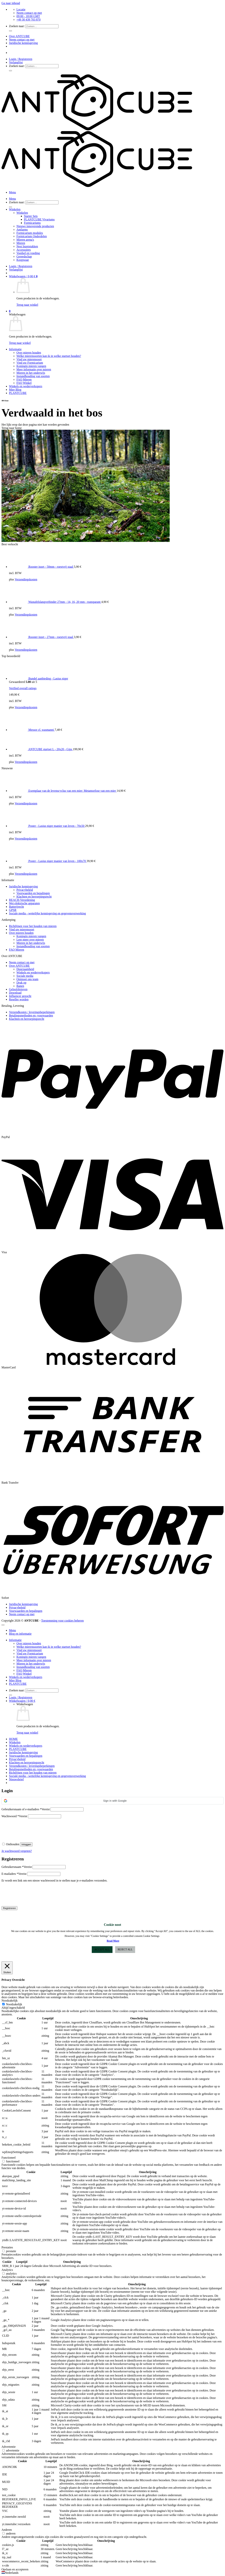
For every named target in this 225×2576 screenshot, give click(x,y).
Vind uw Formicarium (29, 362)
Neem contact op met (21, 39)
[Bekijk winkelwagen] (22, 1700)
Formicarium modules (29, 232)
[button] (20, 59)
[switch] (3, 2161)
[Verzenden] (10, 30)
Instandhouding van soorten (33, 376)
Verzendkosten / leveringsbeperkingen (32, 1012)
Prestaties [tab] (7, 2247)
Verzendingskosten (26, 579)
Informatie (15, 349)
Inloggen (26, 1844)
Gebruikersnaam (16, 1866)
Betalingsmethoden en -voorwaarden (31, 1015)
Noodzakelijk (14, 2004)
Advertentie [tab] (8, 2446)
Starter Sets (31, 216)
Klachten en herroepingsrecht (34, 896)
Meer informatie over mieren (33, 369)
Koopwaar (22, 259)
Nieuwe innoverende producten (35, 226)
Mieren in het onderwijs (30, 372)
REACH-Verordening (22, 899)
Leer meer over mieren (30, 939)
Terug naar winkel (27, 304)
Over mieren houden (28, 352)
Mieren (20, 243)
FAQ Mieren (24, 379)
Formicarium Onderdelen (31, 236)
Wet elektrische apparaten (24, 903)
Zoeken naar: (17, 26)
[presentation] (29, 1828)
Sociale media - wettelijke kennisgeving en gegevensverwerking (47, 913)
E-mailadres (14, 1873)
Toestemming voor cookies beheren (62, 1620)
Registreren (9, 1908)
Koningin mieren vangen (31, 366)
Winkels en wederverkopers (25, 386)
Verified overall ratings (23, 688)
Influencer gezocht (20, 996)
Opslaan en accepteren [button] (14, 2569)
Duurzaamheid (25, 969)
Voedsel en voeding (28, 253)
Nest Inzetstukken (27, 246)
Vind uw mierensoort (29, 359)
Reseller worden (18, 999)
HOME (13, 1739)
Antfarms (22, 229)
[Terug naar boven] (2, 1625)
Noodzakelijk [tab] (9, 2000)
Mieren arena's (25, 239)
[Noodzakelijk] (3, 2004)
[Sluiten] (7, 1967)
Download (15, 992)
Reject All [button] (125, 1949)
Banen (20, 986)
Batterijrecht (16, 906)
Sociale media (24, 975)
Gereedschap (24, 256)
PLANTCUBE (18, 393)
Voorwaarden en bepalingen (33, 893)
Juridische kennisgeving (23, 43)
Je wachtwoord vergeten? (16, 1851)
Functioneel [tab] (8, 2157)
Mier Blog (15, 389)
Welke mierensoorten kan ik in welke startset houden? (48, 356)
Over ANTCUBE (19, 36)
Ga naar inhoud (10, 3)
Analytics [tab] (7, 2269)
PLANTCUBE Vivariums (39, 219)
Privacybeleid (24, 889)
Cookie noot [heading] (112, 1925)
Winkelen (15, 209)
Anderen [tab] (6, 2529)
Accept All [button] (102, 1949)
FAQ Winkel (24, 382)
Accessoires (23, 249)
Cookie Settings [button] (151, 1936)
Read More (113, 1940)
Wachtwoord (14, 1816)
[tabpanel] (112, 2082)
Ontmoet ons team (27, 979)
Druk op (21, 982)
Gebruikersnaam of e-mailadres (25, 1809)
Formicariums (32, 222)
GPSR (12, 910)
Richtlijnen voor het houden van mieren (33, 926)
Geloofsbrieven (18, 989)
